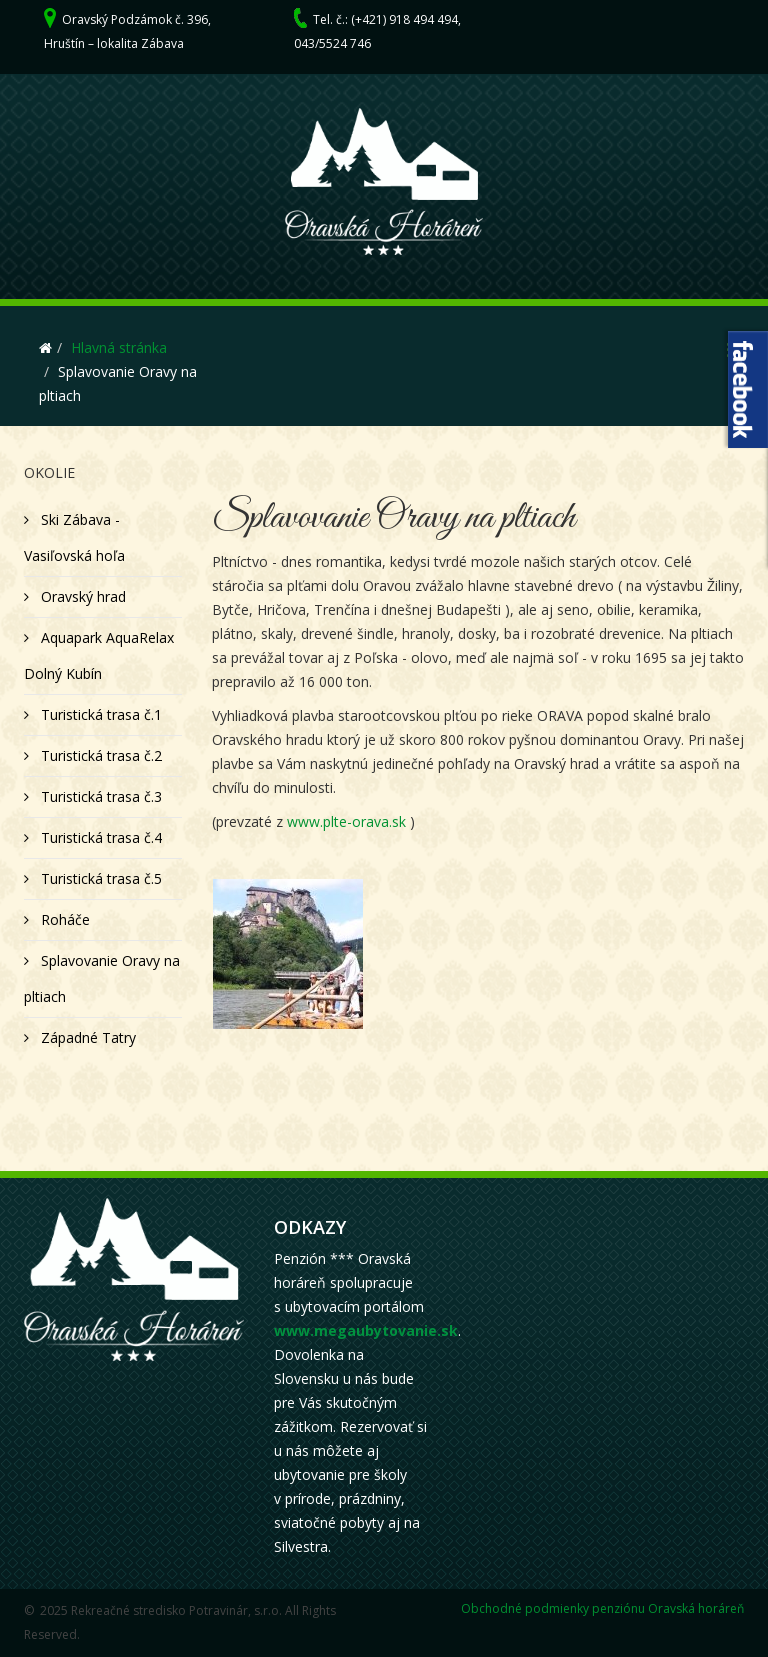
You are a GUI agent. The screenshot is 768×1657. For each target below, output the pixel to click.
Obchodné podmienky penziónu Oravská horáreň (602, 1608)
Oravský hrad (81, 596)
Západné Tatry (86, 1037)
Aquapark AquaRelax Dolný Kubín (99, 655)
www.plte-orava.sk (346, 821)
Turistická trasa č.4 (99, 837)
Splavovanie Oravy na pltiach (102, 978)
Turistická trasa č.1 (99, 714)
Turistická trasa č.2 (99, 755)
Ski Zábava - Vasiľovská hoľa (74, 537)
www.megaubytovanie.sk (366, 1330)
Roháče (63, 919)
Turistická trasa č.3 (99, 796)
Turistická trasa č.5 (99, 878)
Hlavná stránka (119, 347)
